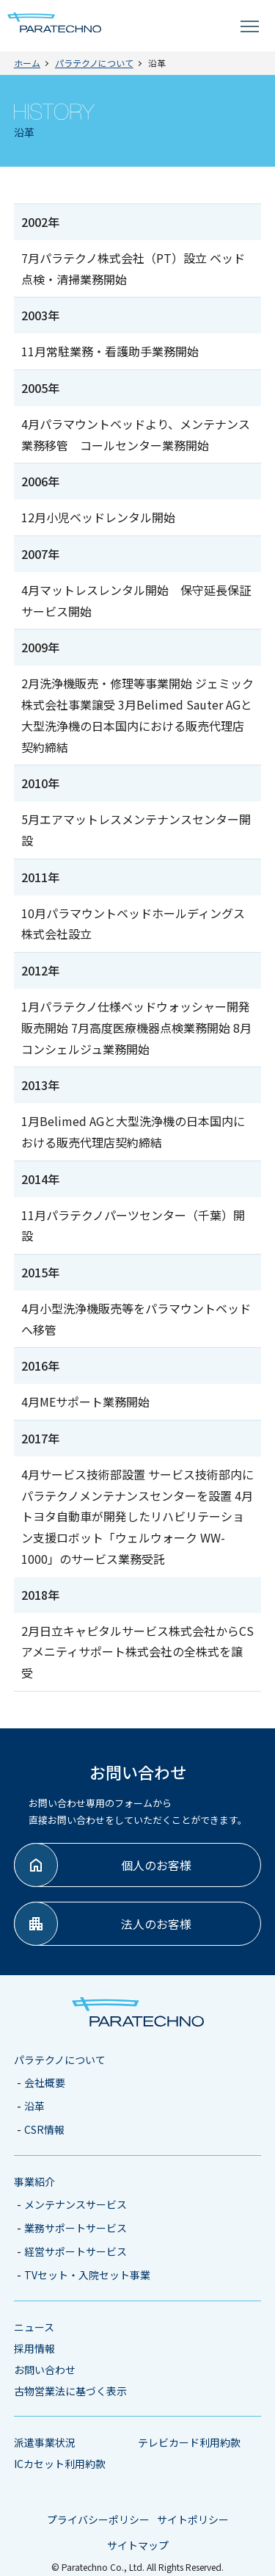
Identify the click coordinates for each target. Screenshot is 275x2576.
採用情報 (34, 2348)
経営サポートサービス (75, 2251)
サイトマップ (138, 2545)
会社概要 (44, 2082)
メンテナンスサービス (75, 2204)
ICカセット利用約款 (60, 2463)
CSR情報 (44, 2129)
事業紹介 (34, 2181)
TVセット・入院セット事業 (87, 2274)
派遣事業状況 (45, 2442)
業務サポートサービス (75, 2227)
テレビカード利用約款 (189, 2442)
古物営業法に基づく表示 (70, 2391)
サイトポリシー (193, 2519)
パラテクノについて (60, 2059)
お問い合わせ (45, 2369)
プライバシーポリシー (98, 2519)
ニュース (34, 2327)
